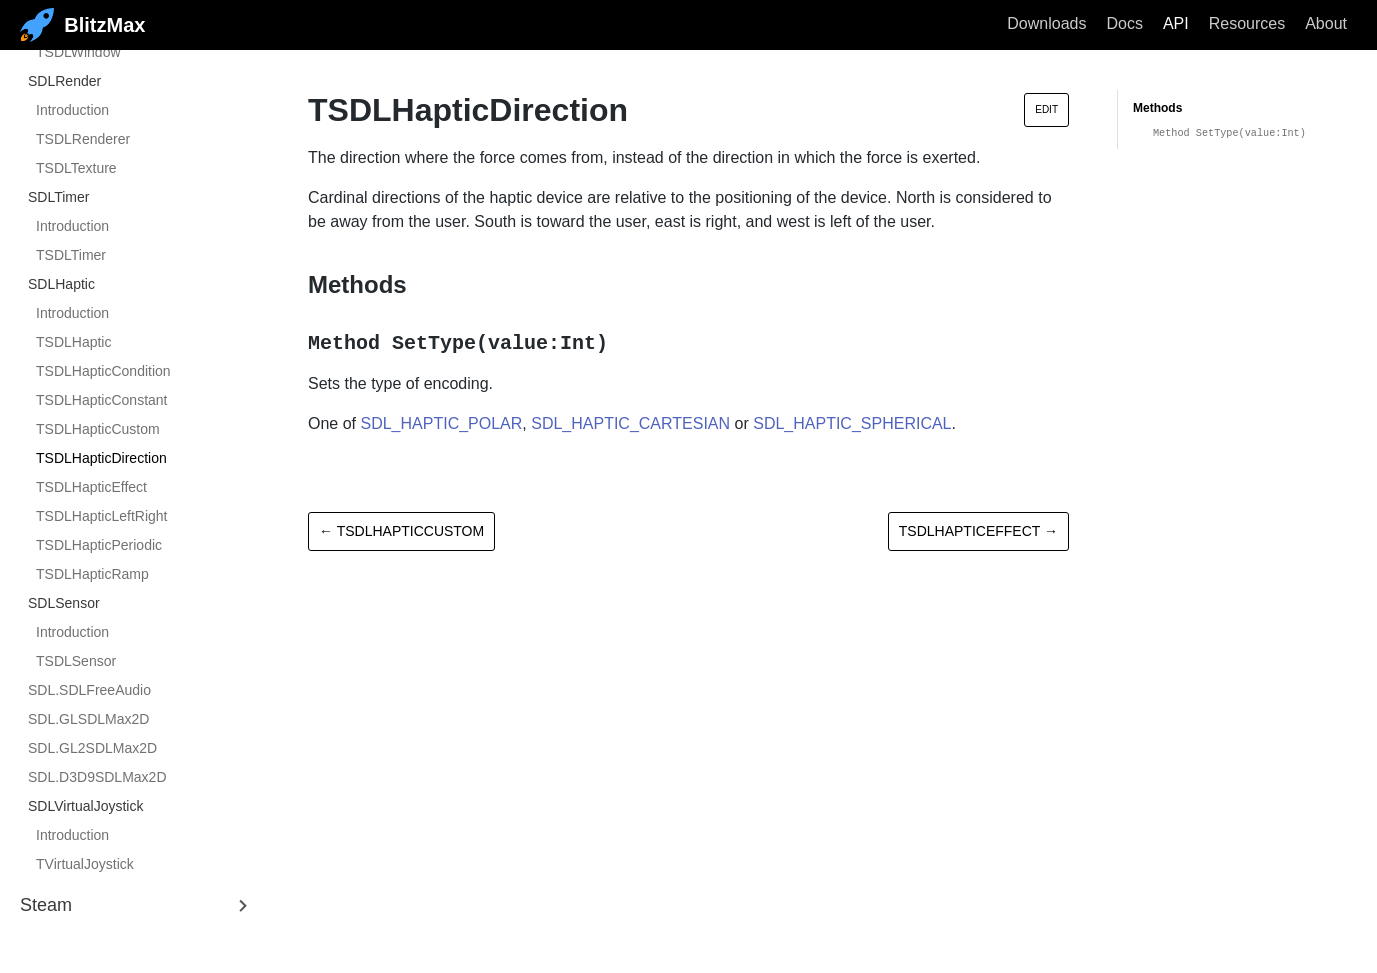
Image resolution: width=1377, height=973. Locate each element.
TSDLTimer (71, 255)
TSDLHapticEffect (91, 487)
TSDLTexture (76, 168)
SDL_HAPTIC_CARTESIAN (630, 423)
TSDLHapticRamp (92, 574)
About (1326, 23)
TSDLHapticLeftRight (102, 516)
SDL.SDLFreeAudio (89, 690)
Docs (1124, 23)
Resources (1247, 23)
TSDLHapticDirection (101, 458)
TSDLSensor (76, 661)
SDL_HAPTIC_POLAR (441, 423)
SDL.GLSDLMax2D (88, 719)
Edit (1046, 109)
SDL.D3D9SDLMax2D (97, 777)
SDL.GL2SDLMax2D (92, 748)
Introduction (72, 110)
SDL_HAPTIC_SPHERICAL (852, 423)
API (1176, 23)
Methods (1157, 108)
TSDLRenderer (83, 139)
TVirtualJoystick (85, 864)
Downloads (1046, 23)
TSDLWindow (78, 52)
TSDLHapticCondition (103, 371)
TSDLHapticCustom (98, 429)
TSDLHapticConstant (102, 400)
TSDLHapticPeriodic (99, 545)
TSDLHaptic (73, 342)
